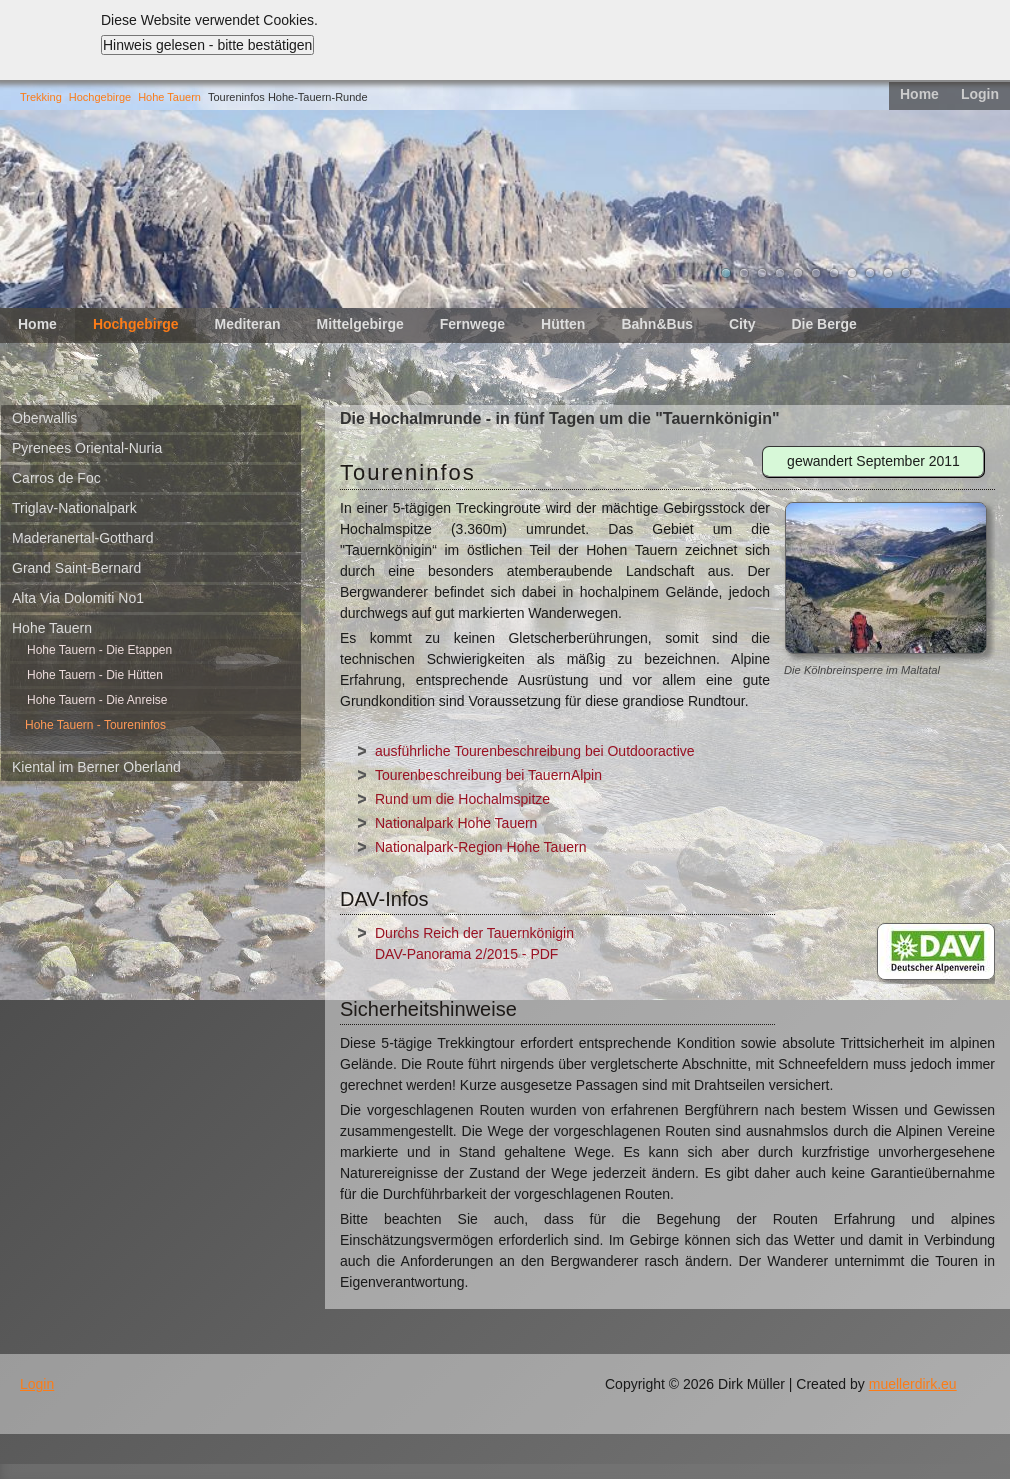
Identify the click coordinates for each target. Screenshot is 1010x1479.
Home (919, 94)
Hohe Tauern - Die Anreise (97, 700)
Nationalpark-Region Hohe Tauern (480, 847)
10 (888, 273)
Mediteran (247, 324)
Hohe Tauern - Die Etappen (99, 650)
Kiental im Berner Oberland (96, 767)
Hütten (563, 324)
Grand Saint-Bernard (76, 568)
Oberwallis (44, 418)
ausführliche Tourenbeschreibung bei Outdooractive (535, 751)
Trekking (41, 97)
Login (980, 94)
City (742, 324)
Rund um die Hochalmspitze (462, 799)
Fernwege (472, 324)
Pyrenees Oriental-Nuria (87, 448)
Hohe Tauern (169, 97)
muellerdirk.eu (913, 1384)
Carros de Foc (56, 478)
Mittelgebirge (360, 324)
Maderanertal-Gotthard (83, 538)
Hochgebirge (100, 97)
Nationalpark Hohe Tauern (456, 823)
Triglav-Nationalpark (74, 508)
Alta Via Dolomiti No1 (78, 598)
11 (906, 273)
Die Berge (823, 324)
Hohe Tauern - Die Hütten (95, 675)
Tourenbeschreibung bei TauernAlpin (488, 775)
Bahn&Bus (657, 324)
